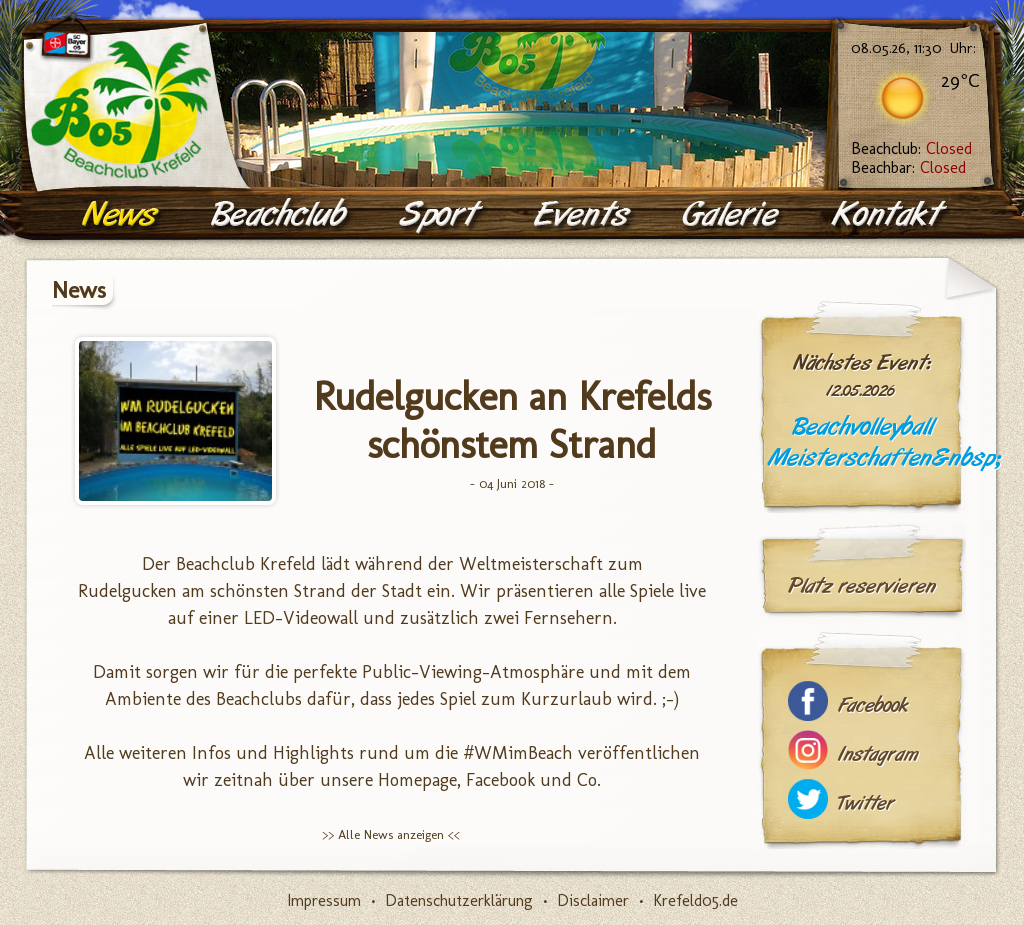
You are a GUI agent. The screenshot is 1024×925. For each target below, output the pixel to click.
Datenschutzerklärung (459, 900)
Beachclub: (911, 148)
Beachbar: (908, 167)
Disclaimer (593, 900)
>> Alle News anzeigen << (391, 834)
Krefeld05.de (695, 900)
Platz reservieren (862, 586)
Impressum (324, 900)
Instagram (878, 754)
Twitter (866, 803)
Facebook (873, 705)
